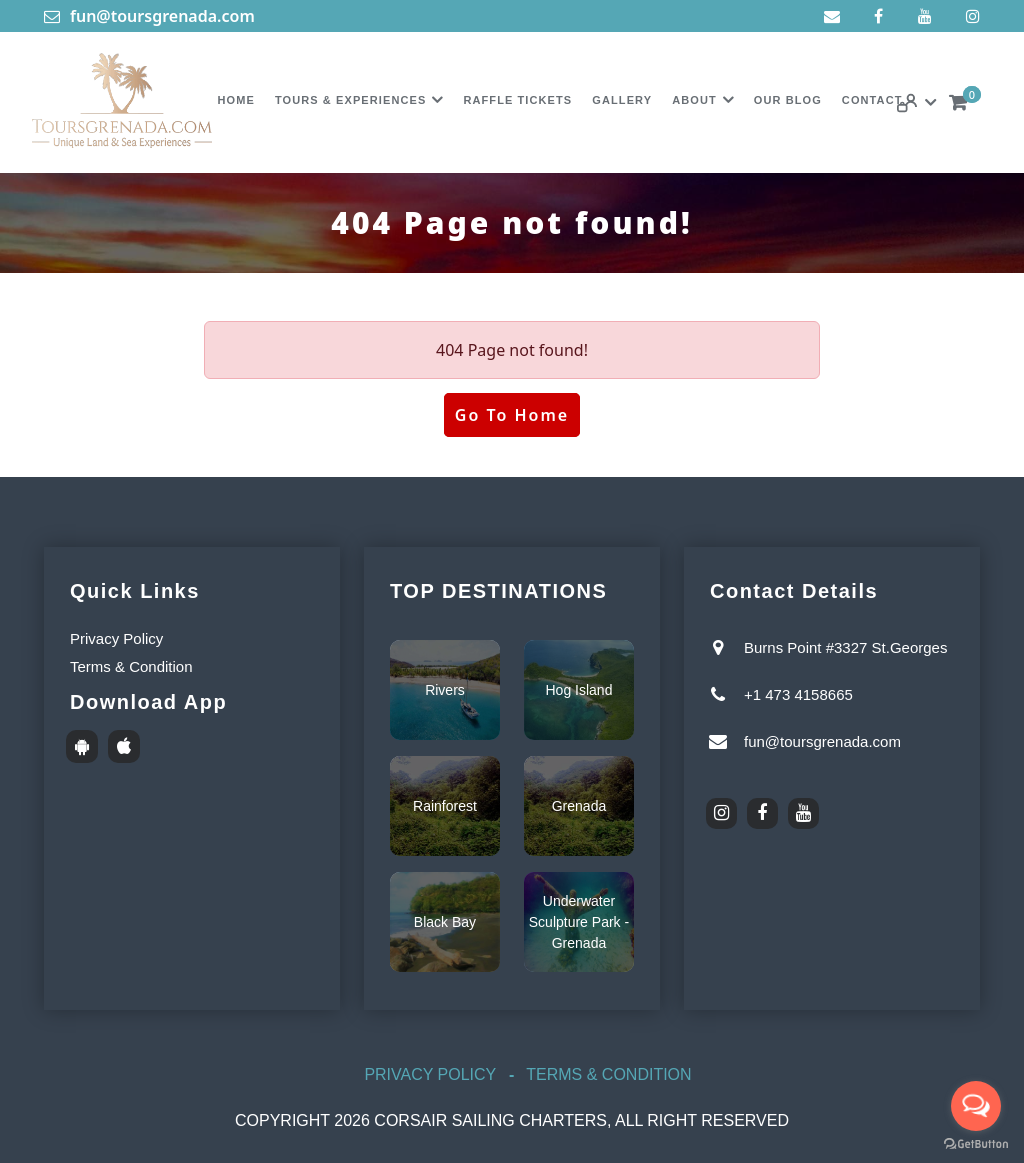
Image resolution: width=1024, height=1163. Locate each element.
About (694, 100)
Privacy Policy (116, 638)
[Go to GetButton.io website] (976, 1143)
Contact (872, 100)
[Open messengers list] (976, 1106)
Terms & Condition (131, 666)
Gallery (622, 100)
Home (235, 100)
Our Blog (788, 100)
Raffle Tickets (517, 100)
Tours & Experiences (351, 100)
